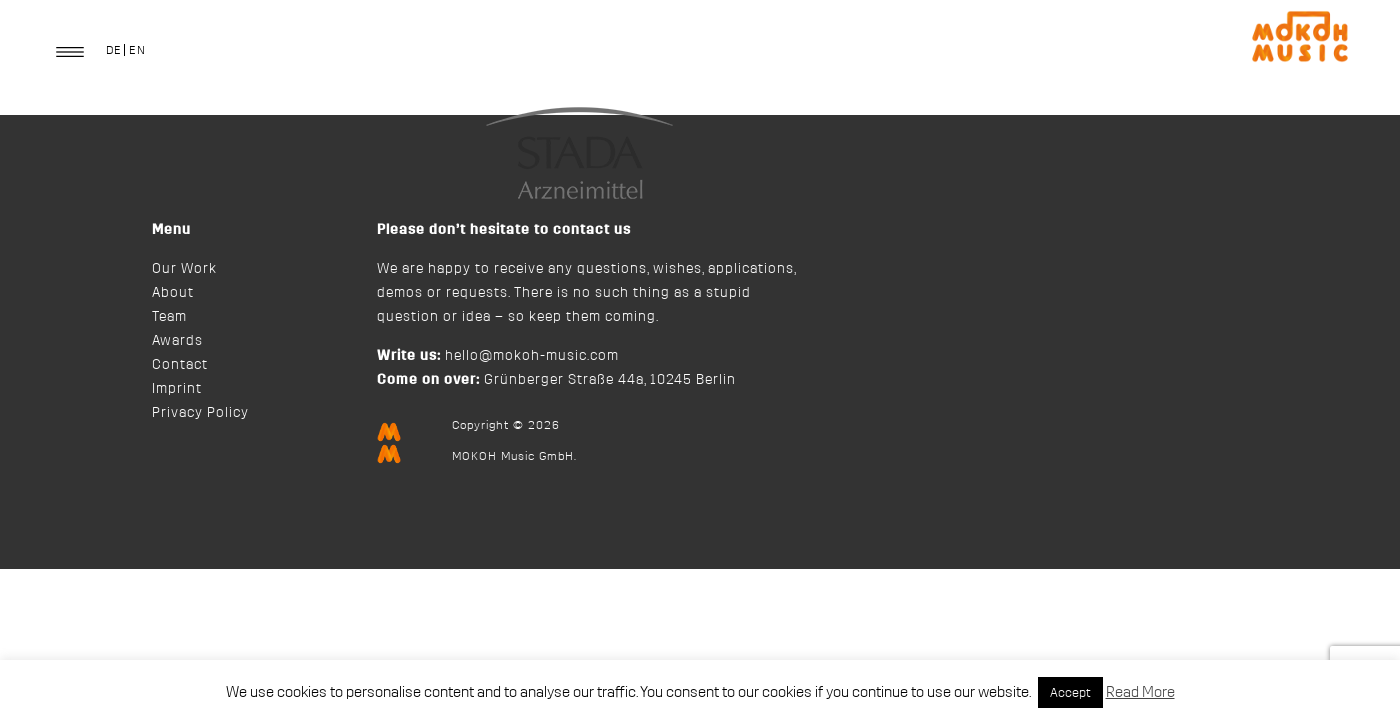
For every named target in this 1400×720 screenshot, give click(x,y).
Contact (180, 365)
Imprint (177, 389)
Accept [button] (1070, 692)
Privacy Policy (200, 413)
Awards (177, 341)
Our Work (184, 269)
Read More (1140, 692)
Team (169, 317)
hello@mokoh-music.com (532, 356)
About (173, 293)
